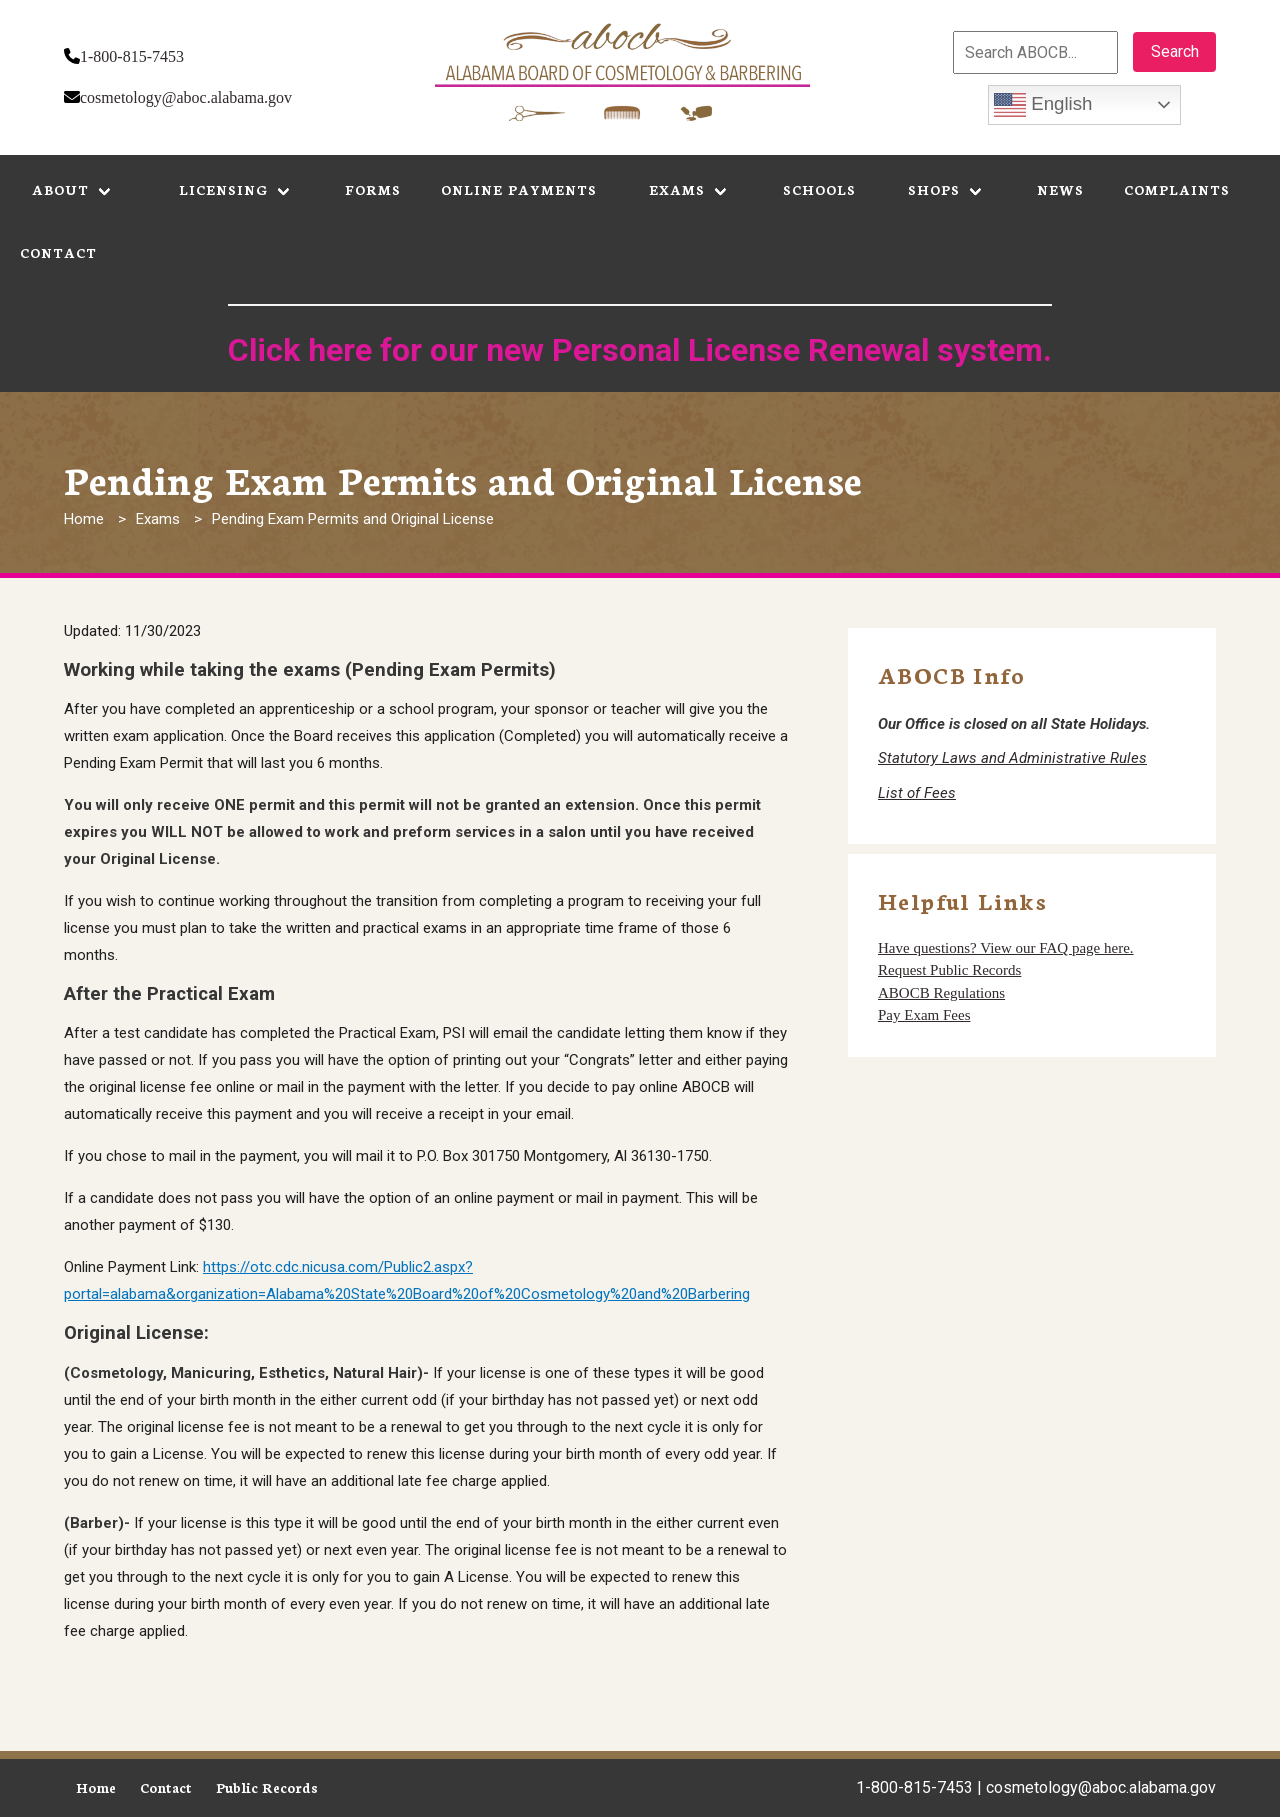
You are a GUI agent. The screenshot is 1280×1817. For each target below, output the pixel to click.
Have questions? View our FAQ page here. (1006, 948)
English (1043, 105)
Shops (934, 189)
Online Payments (519, 189)
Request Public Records (949, 970)
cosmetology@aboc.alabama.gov (186, 97)
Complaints (1177, 189)
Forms (373, 189)
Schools (819, 189)
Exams (677, 189)
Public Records (267, 1787)
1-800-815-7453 (132, 56)
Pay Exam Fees (924, 1015)
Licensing (223, 189)
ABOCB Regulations (941, 993)
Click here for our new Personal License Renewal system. (640, 350)
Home (84, 519)
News (1060, 189)
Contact (58, 252)
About (60, 189)
